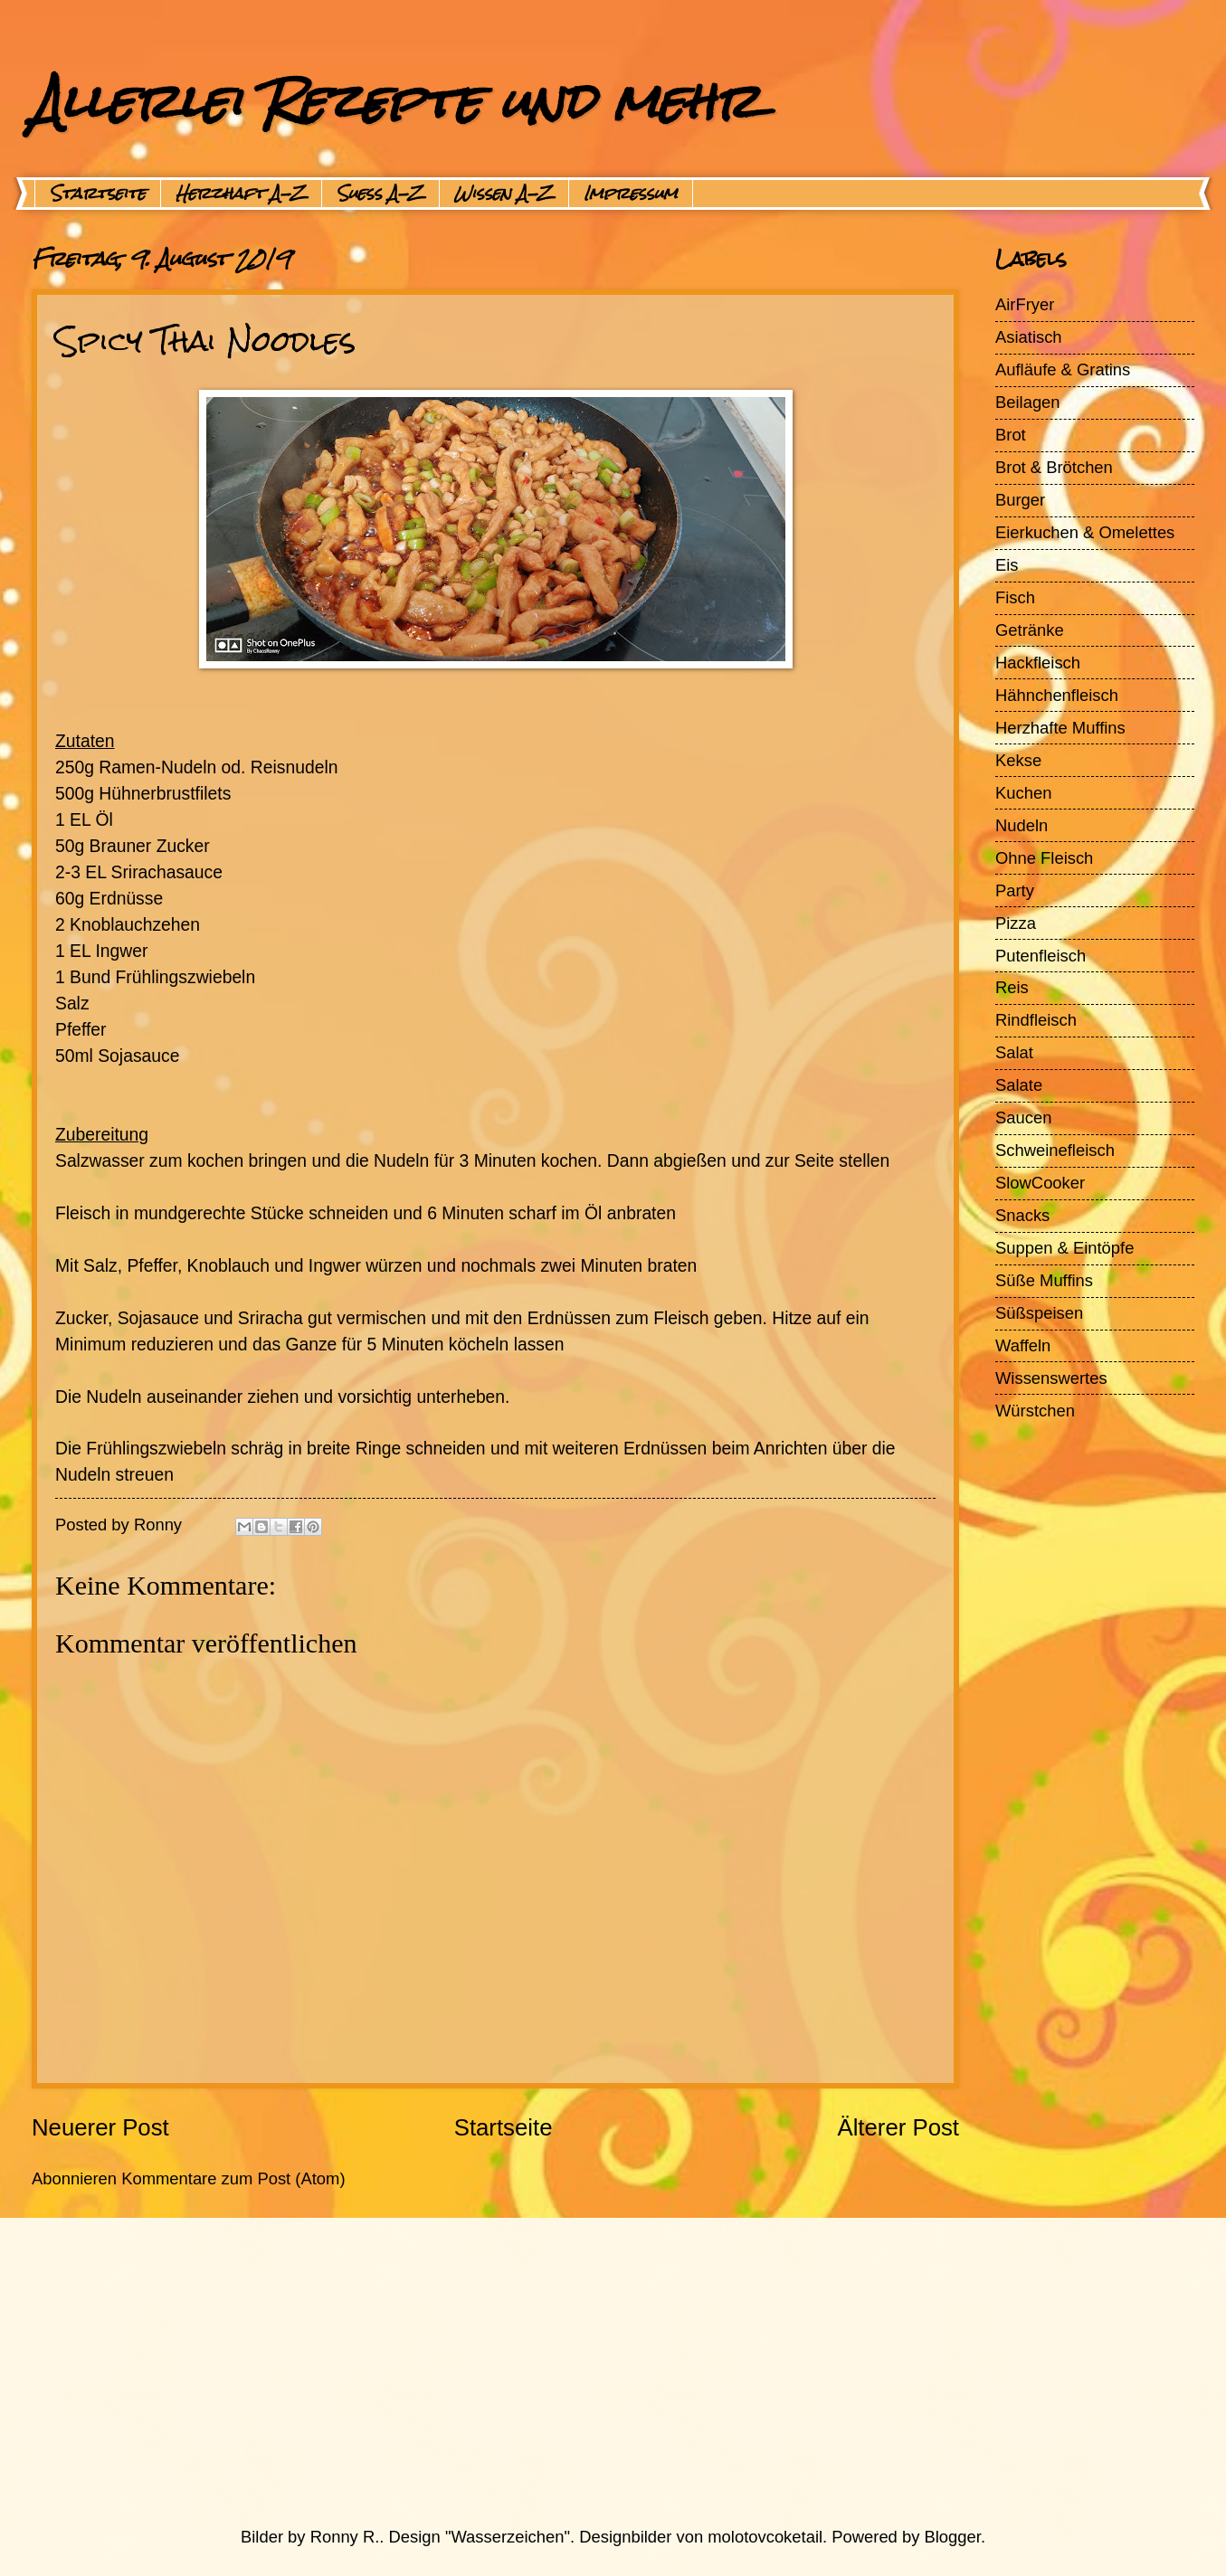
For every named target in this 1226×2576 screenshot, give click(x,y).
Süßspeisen (1039, 1312)
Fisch (1015, 597)
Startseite (98, 193)
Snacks (1022, 1215)
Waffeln (1022, 1345)
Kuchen (1023, 792)
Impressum (631, 193)
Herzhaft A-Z (241, 193)
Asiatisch (1028, 336)
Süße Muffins (1044, 1280)
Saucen (1023, 1117)
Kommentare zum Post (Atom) (233, 2178)
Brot (1010, 434)
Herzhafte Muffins (1060, 727)
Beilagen (1027, 402)
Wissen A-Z (504, 193)
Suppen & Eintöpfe (1064, 1247)
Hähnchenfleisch (1056, 695)
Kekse (1018, 760)
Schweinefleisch (1055, 1150)
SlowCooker (1040, 1182)
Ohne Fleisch (1044, 857)
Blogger (953, 2536)
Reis (1012, 987)
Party (1014, 890)
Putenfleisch (1040, 955)
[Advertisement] (570, 2371)
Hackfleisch (1037, 662)
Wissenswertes (1051, 1377)
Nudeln (1021, 825)
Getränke (1029, 629)
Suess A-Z (380, 193)
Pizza (1015, 923)
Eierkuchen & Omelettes (1084, 532)
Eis (1007, 564)
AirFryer (1024, 304)
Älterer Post (898, 2127)
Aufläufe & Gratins (1062, 369)
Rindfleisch (1036, 1019)
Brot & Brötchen (1054, 467)
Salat (1014, 1052)
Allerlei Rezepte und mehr (395, 101)
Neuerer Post (100, 2127)
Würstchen (1035, 1410)
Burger (1020, 499)
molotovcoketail (765, 2536)
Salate (1018, 1084)
